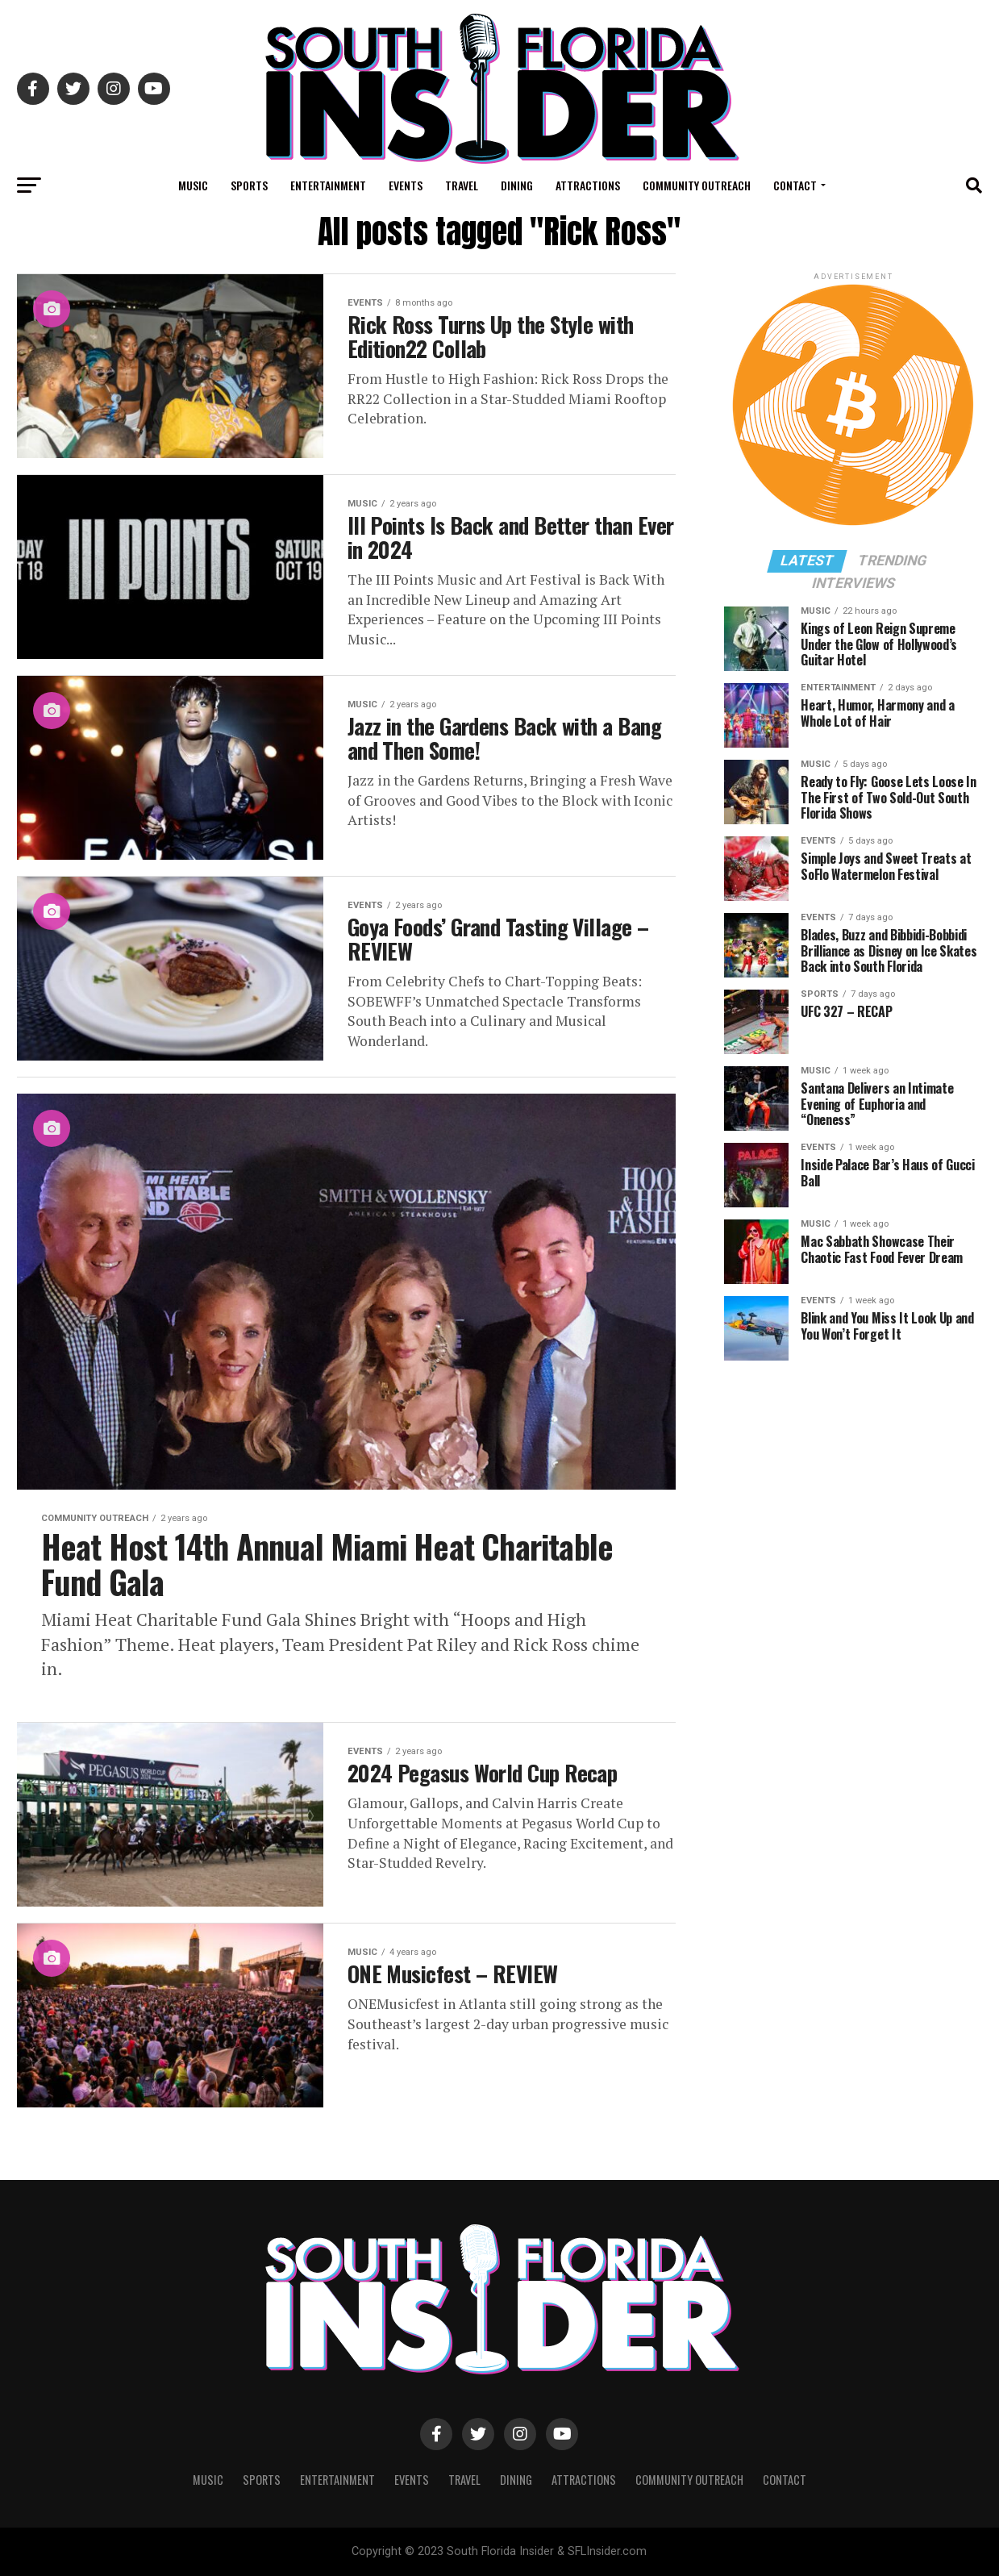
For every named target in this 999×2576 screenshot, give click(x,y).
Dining (517, 185)
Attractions (588, 185)
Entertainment (328, 185)
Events (405, 185)
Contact (795, 185)
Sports (249, 185)
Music (193, 185)
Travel (461, 185)
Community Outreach (697, 185)
